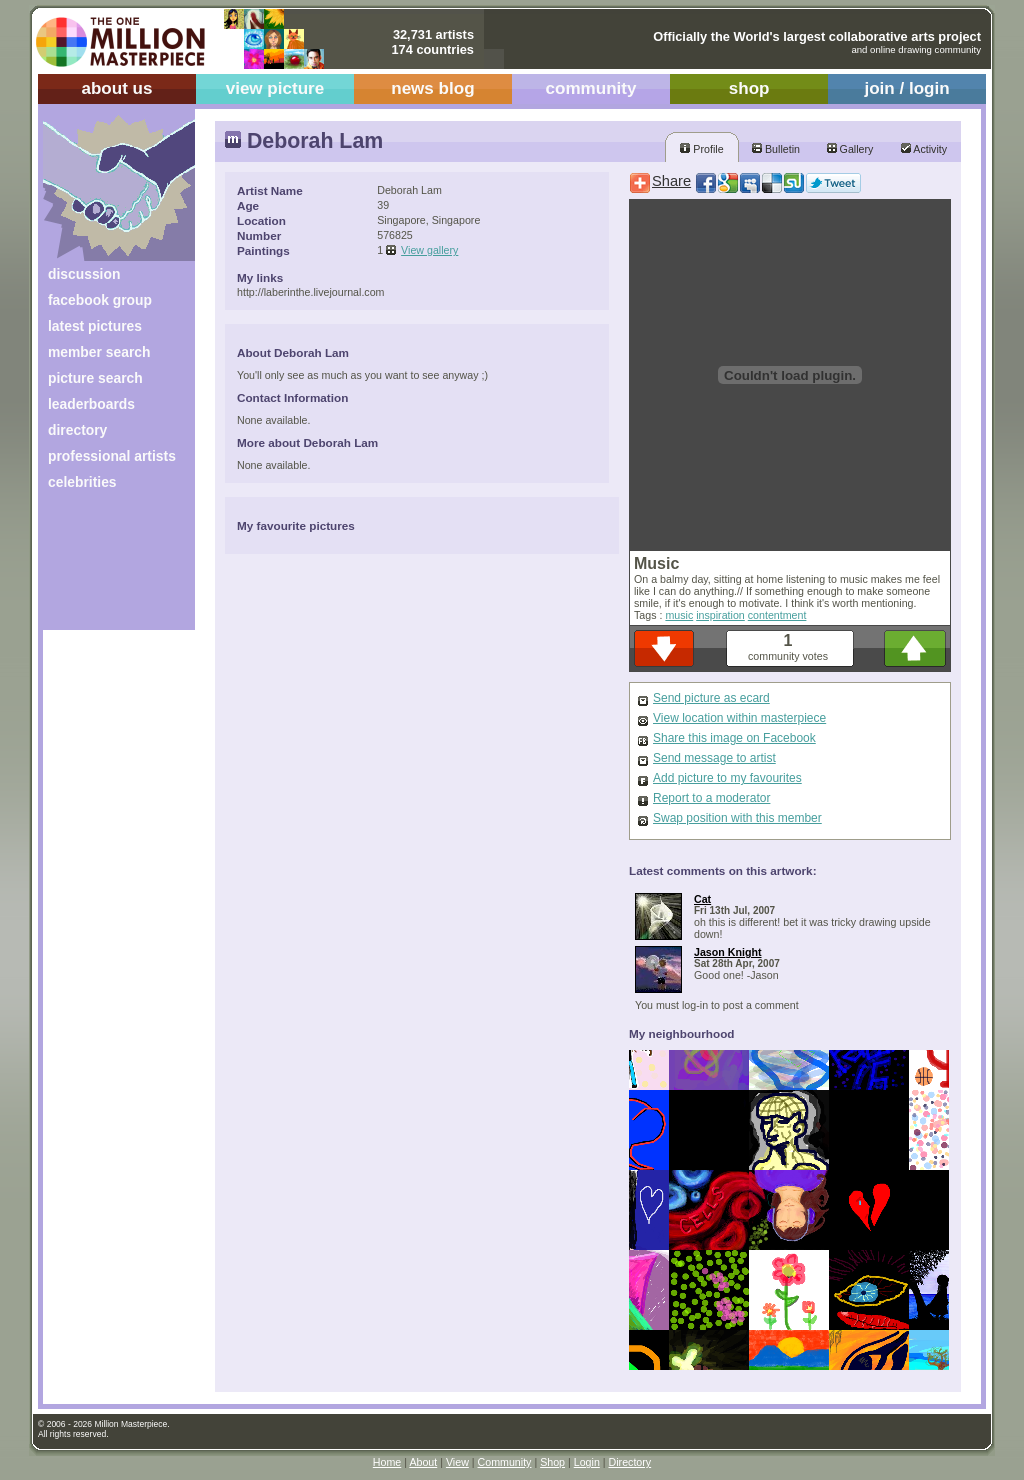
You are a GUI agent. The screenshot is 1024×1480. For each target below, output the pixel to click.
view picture (275, 88)
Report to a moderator (711, 798)
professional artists (112, 456)
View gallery (429, 250)
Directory (630, 1462)
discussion (84, 274)
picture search (95, 378)
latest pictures (95, 326)
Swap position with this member (737, 818)
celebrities (82, 482)
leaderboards (91, 404)
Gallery (850, 149)
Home (387, 1462)
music (679, 615)
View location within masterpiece (739, 718)
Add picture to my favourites (727, 778)
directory (77, 430)
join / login (906, 88)
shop (749, 88)
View (457, 1462)
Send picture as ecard (711, 698)
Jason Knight (728, 952)
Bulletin (776, 149)
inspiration (720, 615)
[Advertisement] (105, 567)
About (423, 1462)
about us (116, 88)
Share (671, 181)
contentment (777, 615)
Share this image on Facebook (734, 738)
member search (99, 352)
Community (505, 1462)
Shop (552, 1462)
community (591, 88)
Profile (701, 149)
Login (587, 1462)
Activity (924, 149)
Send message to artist (714, 758)
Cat (702, 899)
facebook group (100, 300)
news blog (432, 88)
